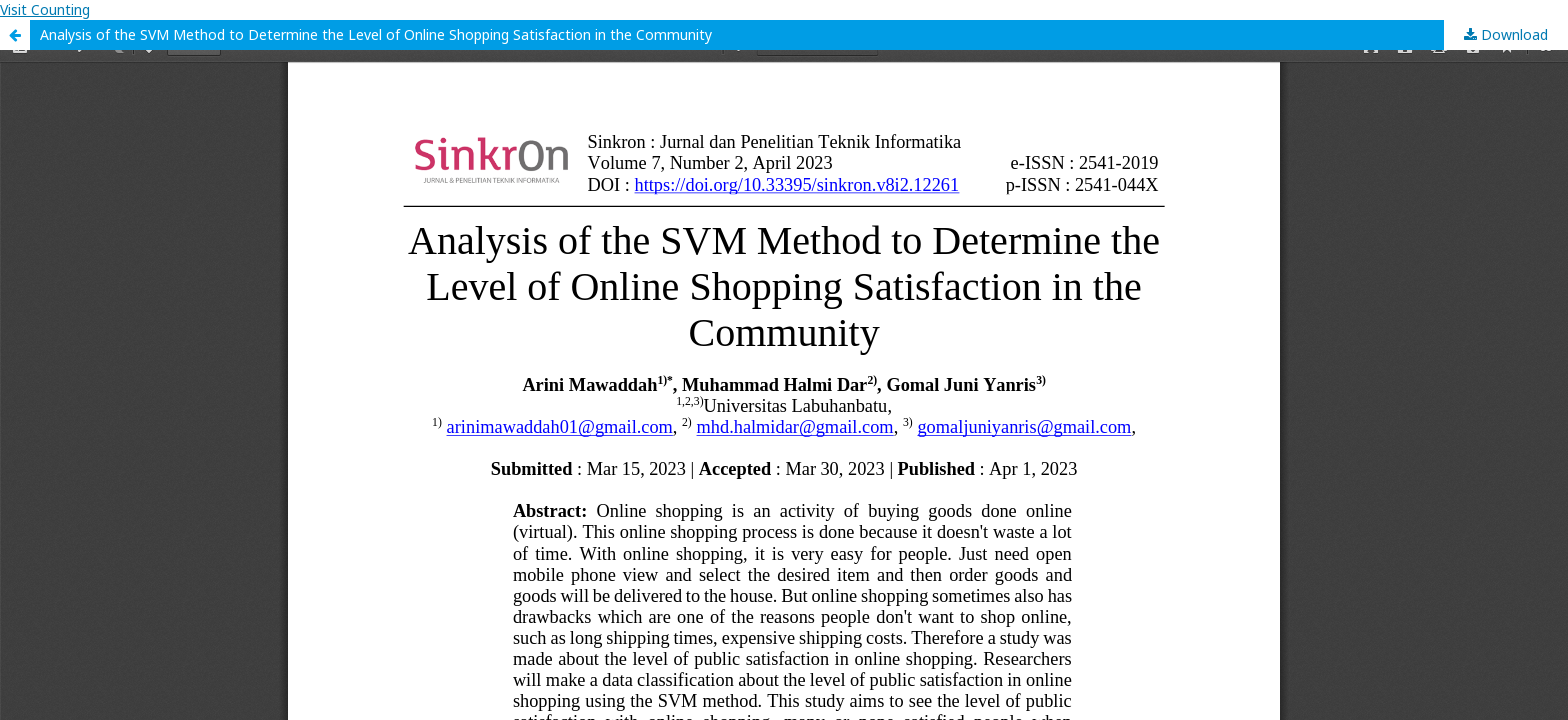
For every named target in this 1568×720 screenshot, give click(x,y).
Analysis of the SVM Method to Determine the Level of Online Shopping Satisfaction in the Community (376, 34)
